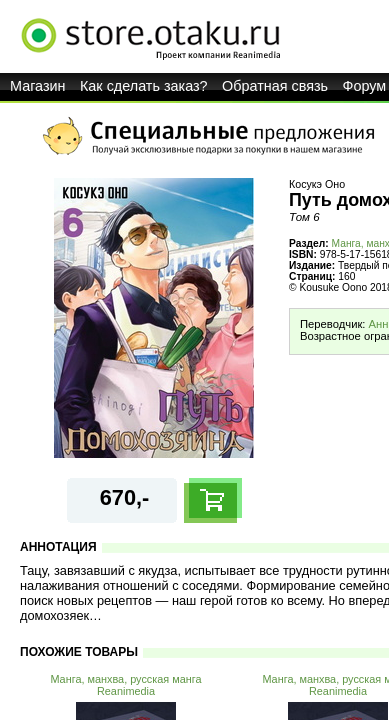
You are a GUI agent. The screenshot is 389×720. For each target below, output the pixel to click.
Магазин (38, 86)
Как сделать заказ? (144, 86)
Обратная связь (275, 86)
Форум (365, 86)
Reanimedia (126, 691)
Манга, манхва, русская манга (125, 679)
